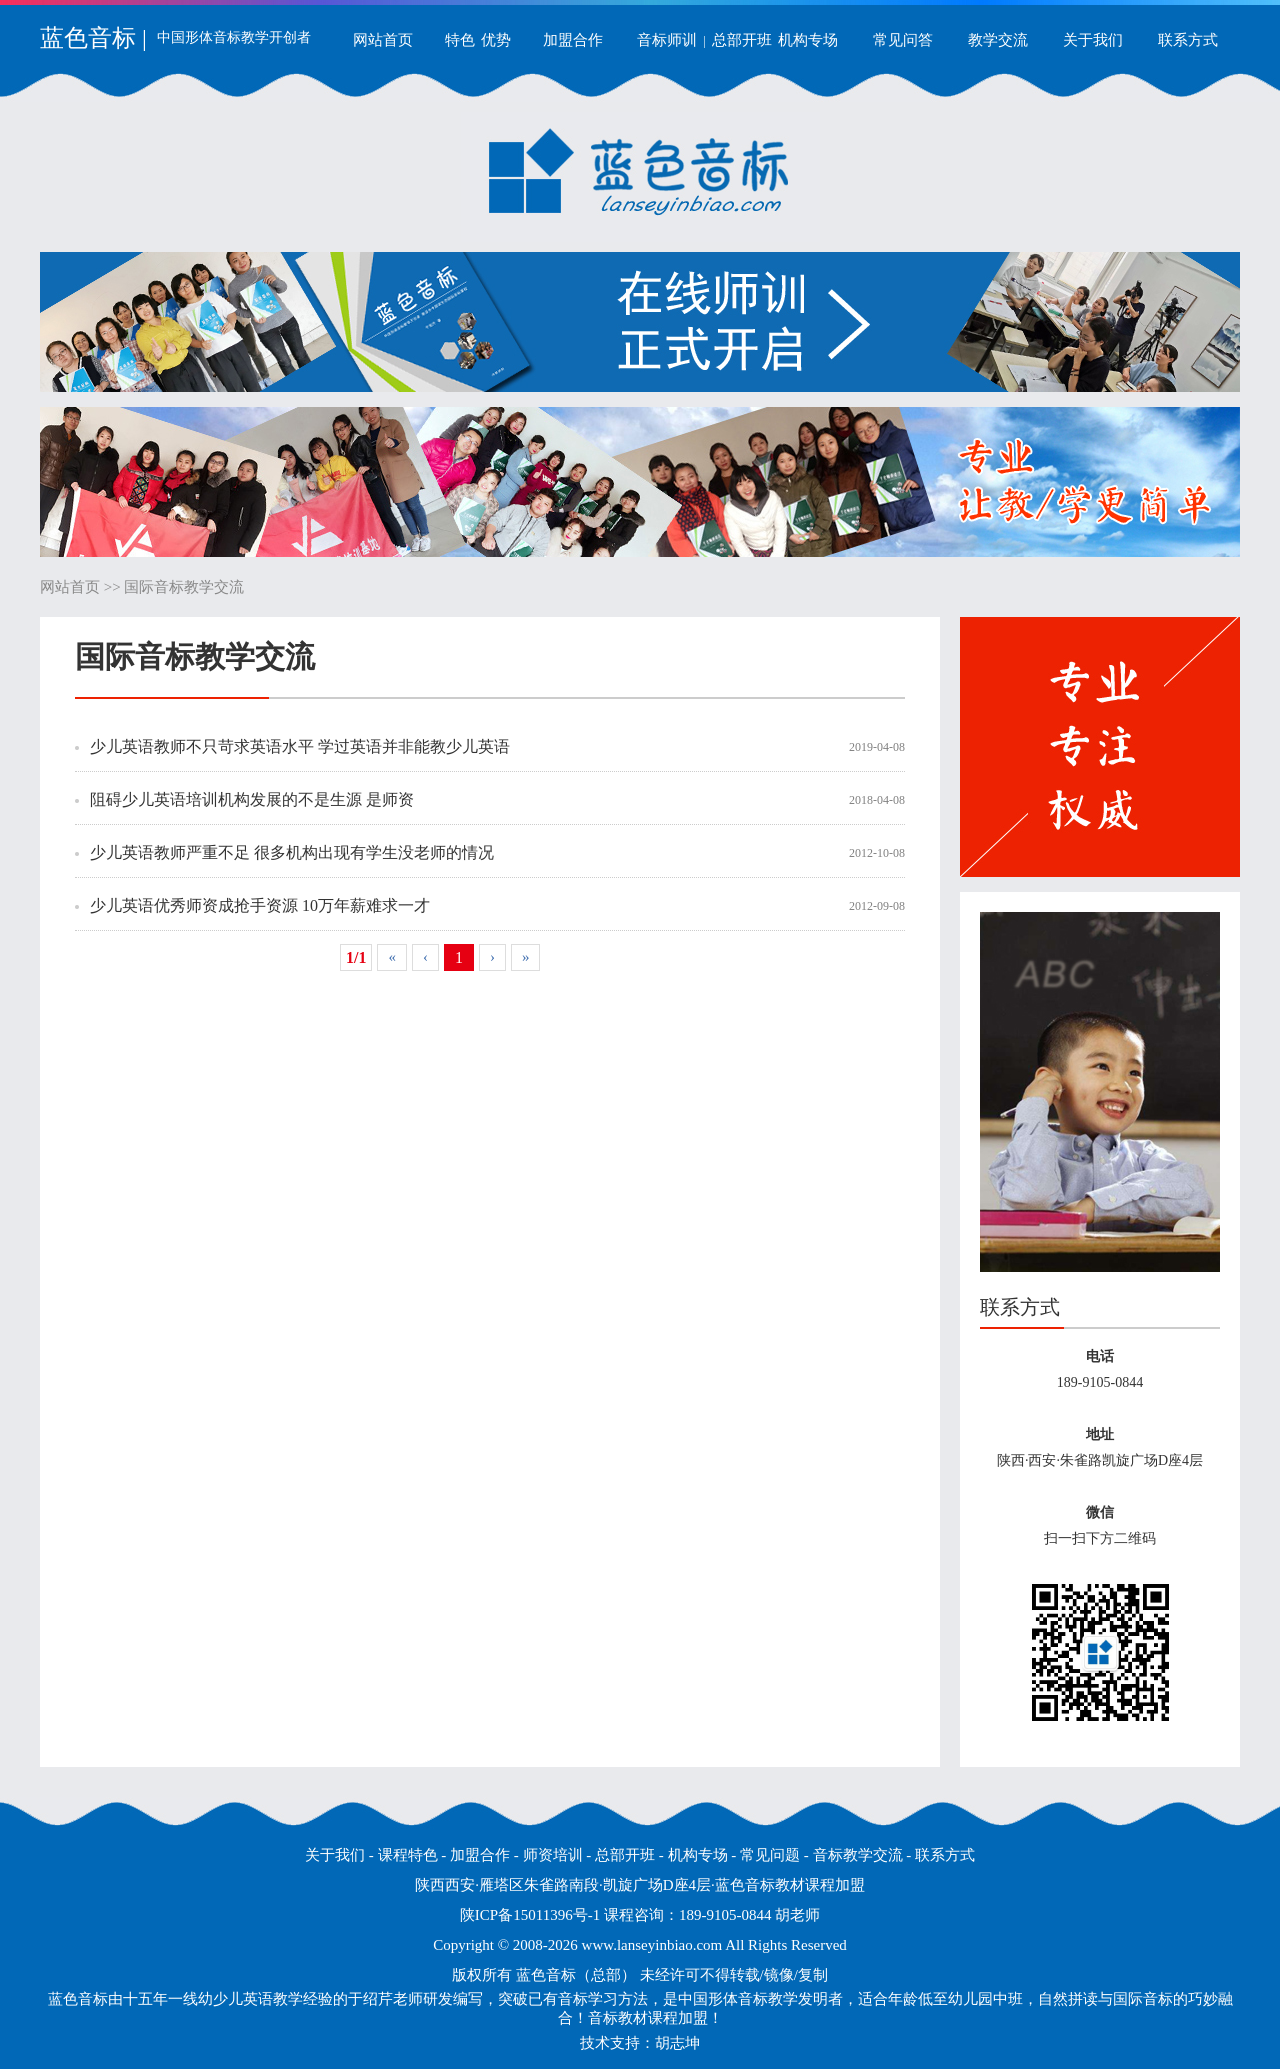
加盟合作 (573, 40)
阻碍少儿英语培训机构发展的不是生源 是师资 (252, 799)
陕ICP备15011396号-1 (530, 1915)
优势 (496, 40)
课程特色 (408, 1855)
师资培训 (553, 1855)
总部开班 (742, 40)
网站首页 (383, 40)
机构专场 (808, 40)
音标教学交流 (858, 1855)
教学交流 (998, 40)
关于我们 (1093, 40)
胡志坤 (677, 2043)
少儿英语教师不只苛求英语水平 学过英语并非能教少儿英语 (300, 746)
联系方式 (1188, 40)
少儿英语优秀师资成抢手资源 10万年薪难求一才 (260, 905)
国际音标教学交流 (184, 587)
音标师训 (667, 40)
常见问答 (903, 40)
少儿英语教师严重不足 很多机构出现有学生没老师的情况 (292, 852)
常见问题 (770, 1855)
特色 (460, 40)
